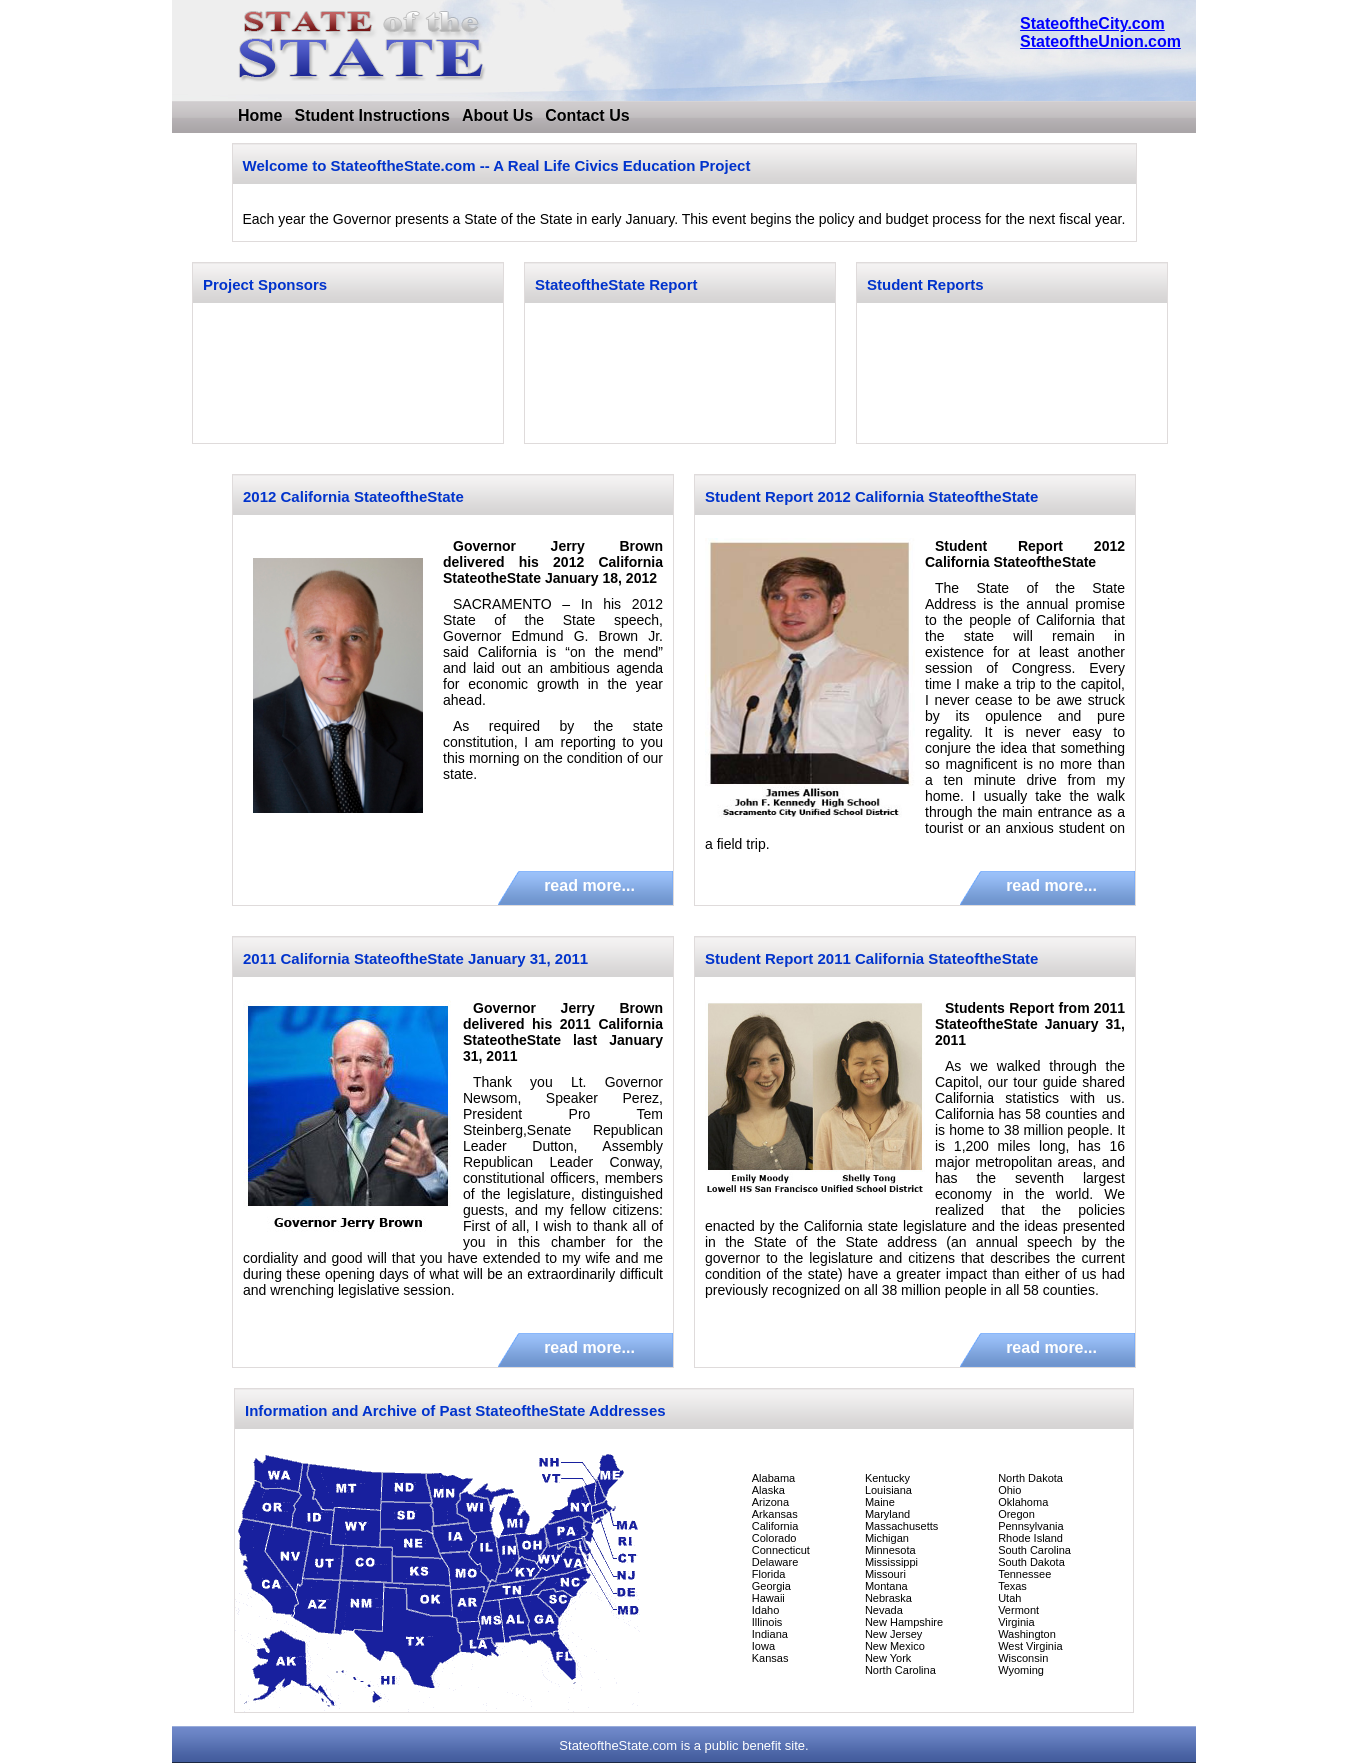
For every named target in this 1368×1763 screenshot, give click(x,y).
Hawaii (768, 1598)
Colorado (774, 1538)
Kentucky (887, 1478)
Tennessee (1024, 1574)
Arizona (770, 1502)
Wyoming (1021, 1670)
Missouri (885, 1574)
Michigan (887, 1538)
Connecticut (781, 1550)
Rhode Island (1030, 1538)
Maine (880, 1502)
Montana (886, 1586)
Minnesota (890, 1550)
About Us (497, 115)
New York (888, 1658)
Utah (1009, 1598)
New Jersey (893, 1634)
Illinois (767, 1622)
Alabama (773, 1478)
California (775, 1526)
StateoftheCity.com (1092, 23)
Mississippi (891, 1562)
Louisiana (888, 1490)
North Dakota (1030, 1478)
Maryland (887, 1514)
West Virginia (1030, 1646)
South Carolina (1034, 1550)
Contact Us (587, 115)
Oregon (1016, 1514)
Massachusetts (901, 1526)
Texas (1012, 1586)
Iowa (763, 1646)
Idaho (766, 1610)
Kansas (770, 1658)
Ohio (1009, 1490)
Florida (769, 1574)
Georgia (771, 1586)
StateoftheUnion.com (1100, 41)
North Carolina (900, 1670)
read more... (589, 885)
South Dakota (1031, 1562)
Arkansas (775, 1514)
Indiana (770, 1634)
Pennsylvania (1030, 1526)
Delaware (775, 1562)
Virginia (1016, 1622)
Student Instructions (372, 115)
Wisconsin (1023, 1658)
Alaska (768, 1490)
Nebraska (888, 1598)
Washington (1027, 1634)
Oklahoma (1023, 1502)
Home (260, 115)
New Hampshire (904, 1622)
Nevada (884, 1610)
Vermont (1018, 1610)
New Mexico (895, 1646)
